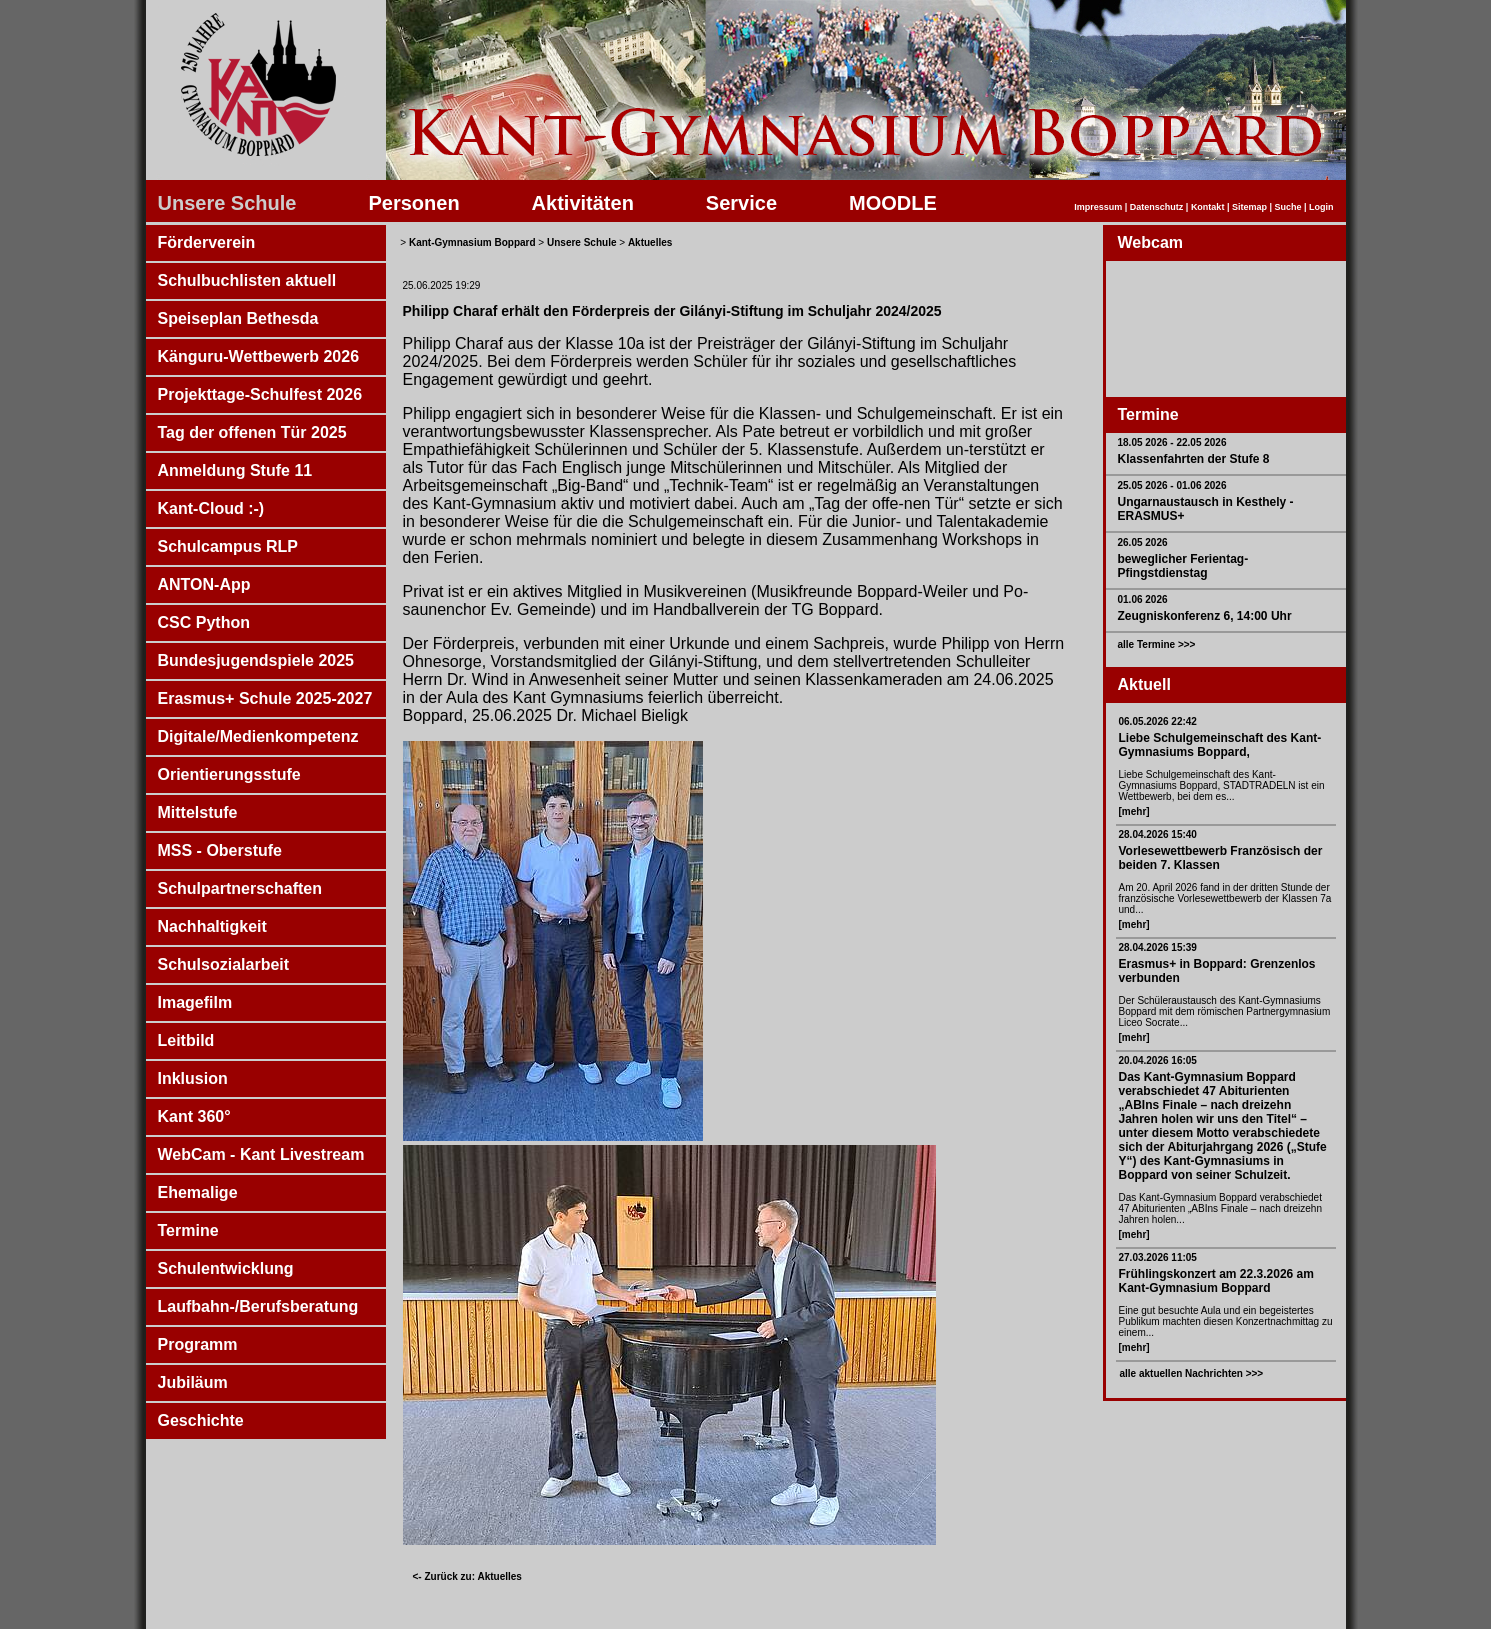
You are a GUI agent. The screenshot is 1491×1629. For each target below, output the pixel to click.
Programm (198, 1344)
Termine (188, 1230)
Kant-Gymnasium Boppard (472, 242)
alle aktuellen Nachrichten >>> (1192, 1373)
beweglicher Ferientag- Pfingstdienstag (1183, 566)
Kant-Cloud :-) (211, 508)
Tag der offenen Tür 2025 (252, 432)
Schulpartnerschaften (240, 888)
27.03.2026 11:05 (1158, 1257)
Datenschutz (1157, 207)
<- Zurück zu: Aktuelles (467, 1576)
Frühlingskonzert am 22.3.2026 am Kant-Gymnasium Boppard (1216, 1281)
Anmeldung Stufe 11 (235, 470)
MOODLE (893, 203)
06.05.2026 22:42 (1158, 721)
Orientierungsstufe (229, 774)
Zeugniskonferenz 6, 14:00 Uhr (1205, 616)
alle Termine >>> (1157, 644)
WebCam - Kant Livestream (261, 1154)
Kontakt (1208, 207)
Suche (1287, 207)
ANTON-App (204, 584)
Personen (413, 203)
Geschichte (201, 1420)
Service (741, 203)
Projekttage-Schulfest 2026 (260, 394)
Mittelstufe (198, 812)
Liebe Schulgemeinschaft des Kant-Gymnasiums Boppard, (1220, 745)
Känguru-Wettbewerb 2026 (259, 356)
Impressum (1098, 207)
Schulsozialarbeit (224, 964)
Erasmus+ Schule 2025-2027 (265, 698)
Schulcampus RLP (228, 546)
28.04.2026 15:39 (1158, 947)
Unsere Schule (227, 203)
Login (1321, 207)
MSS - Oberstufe (220, 850)
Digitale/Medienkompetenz (258, 736)
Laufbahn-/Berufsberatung (258, 1306)
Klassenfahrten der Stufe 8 (1194, 459)
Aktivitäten (583, 203)
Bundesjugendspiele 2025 (256, 660)
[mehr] (1134, 811)
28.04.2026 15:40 (1158, 834)
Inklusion (193, 1078)
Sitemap (1249, 207)
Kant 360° (194, 1116)
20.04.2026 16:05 (1158, 1060)
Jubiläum (193, 1382)
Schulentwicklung (226, 1268)
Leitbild (186, 1040)
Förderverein (207, 242)
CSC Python (204, 622)
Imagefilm (195, 1002)
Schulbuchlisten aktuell (247, 280)
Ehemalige (198, 1192)
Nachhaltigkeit (212, 926)
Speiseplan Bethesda (238, 318)
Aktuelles (650, 242)
